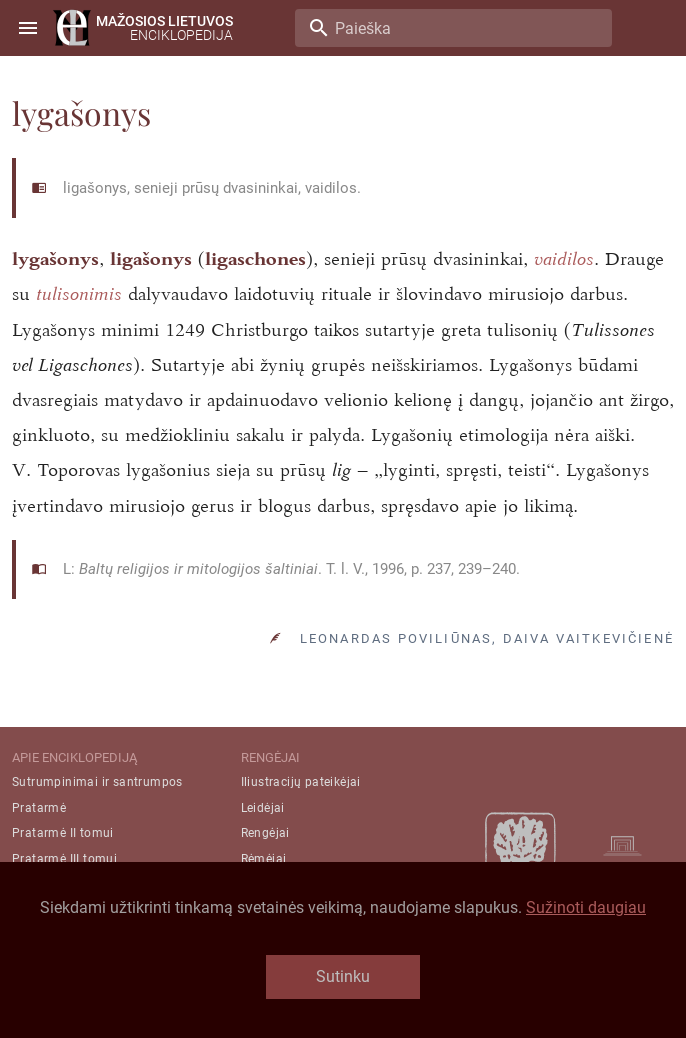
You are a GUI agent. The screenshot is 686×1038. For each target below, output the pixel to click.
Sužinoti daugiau (586, 907)
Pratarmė (39, 808)
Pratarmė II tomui (63, 833)
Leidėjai (263, 808)
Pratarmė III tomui (64, 859)
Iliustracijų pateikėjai (301, 782)
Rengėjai (265, 833)
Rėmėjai (264, 859)
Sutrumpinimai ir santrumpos (97, 782)
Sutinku (343, 976)
